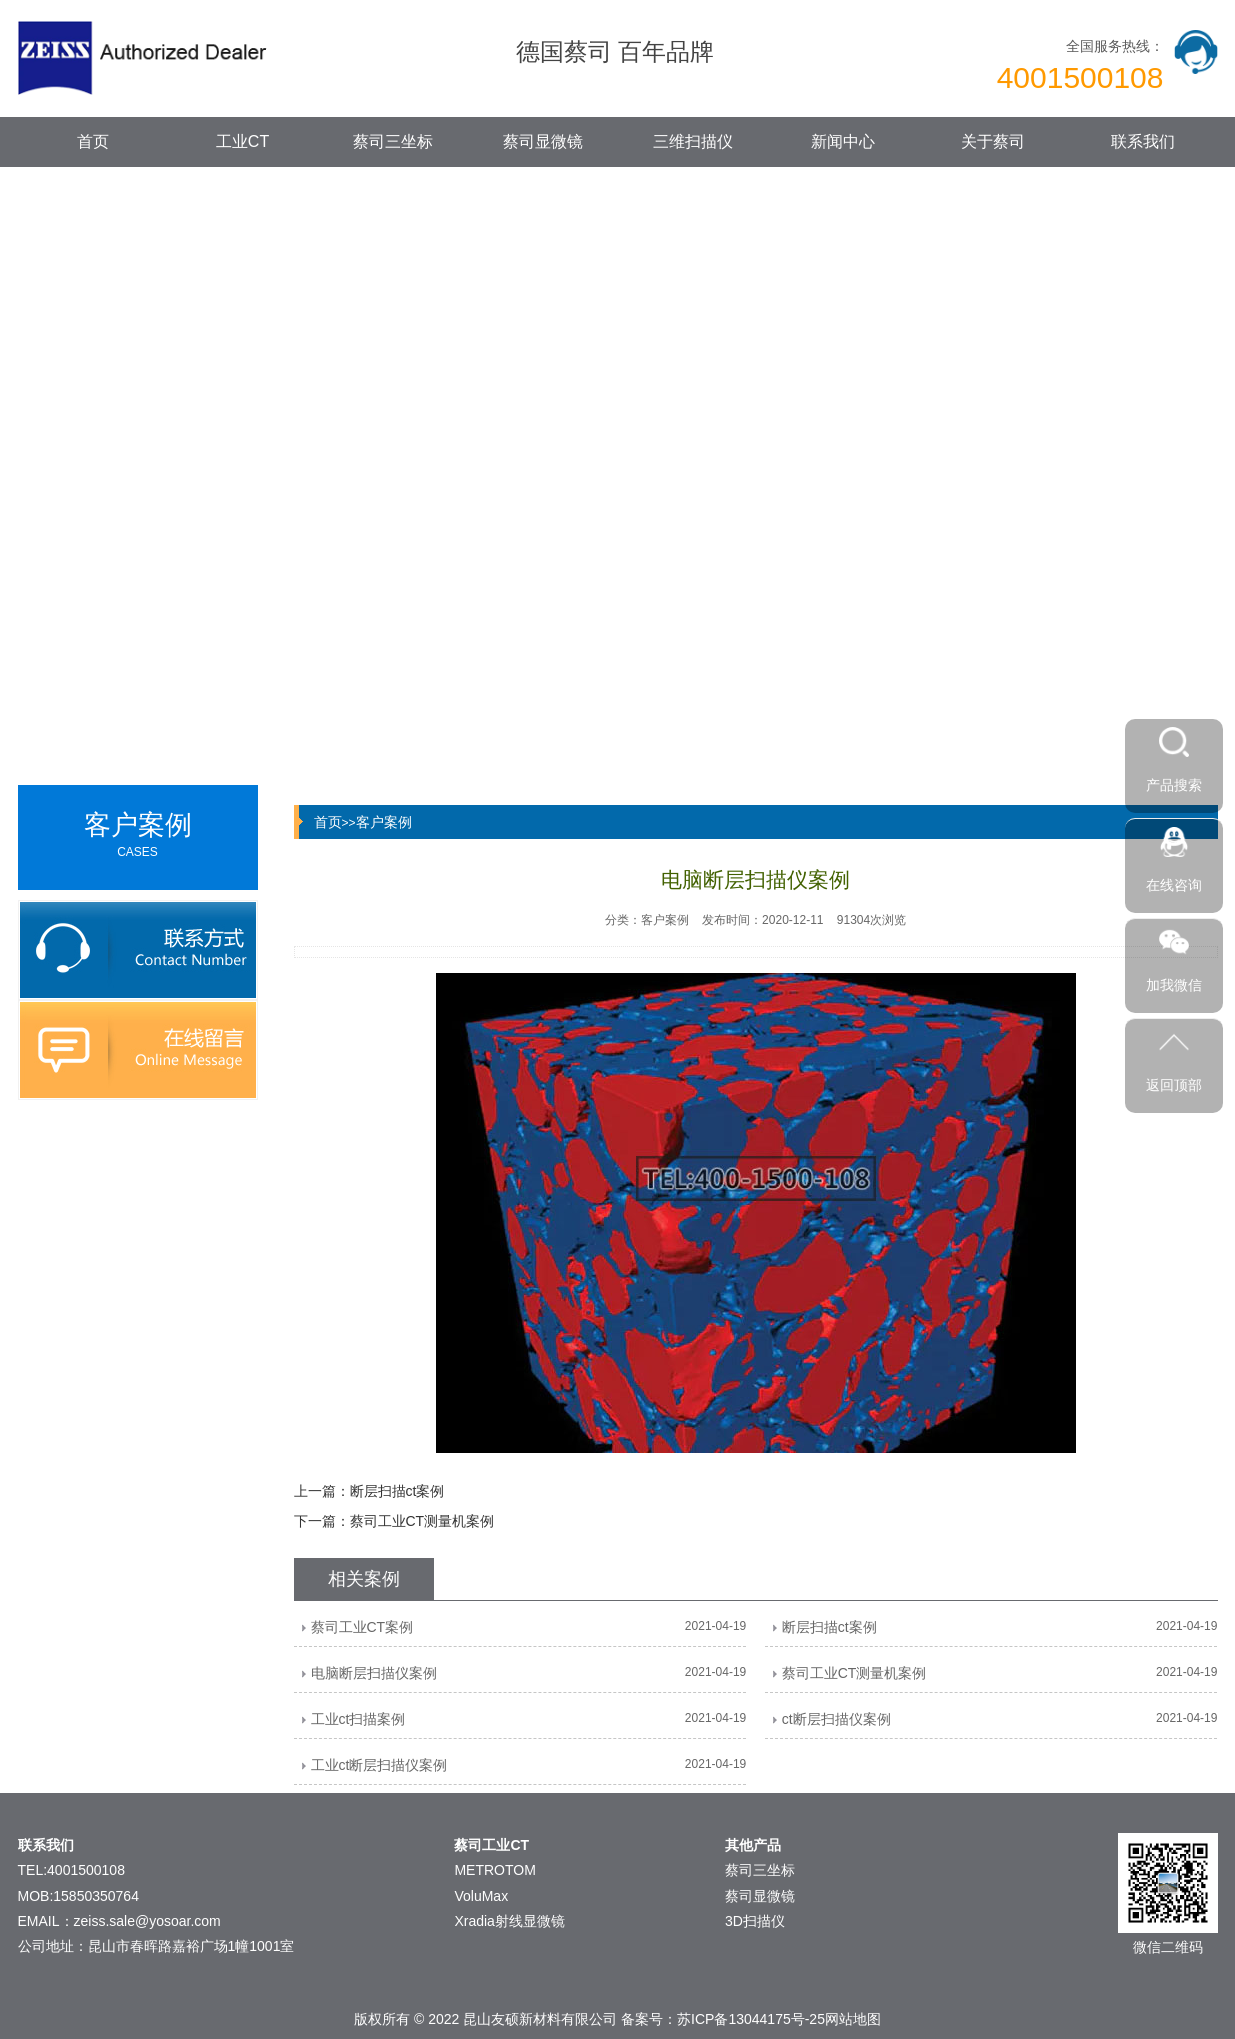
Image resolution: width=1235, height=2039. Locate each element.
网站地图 (853, 2019)
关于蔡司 (993, 141)
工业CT (242, 141)
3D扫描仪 (755, 1921)
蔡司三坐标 (393, 141)
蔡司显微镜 (543, 141)
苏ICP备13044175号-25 (751, 2019)
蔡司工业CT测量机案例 (422, 1521)
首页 (93, 141)
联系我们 (1143, 141)
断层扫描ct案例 (397, 1491)
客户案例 (384, 822)
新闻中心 (843, 141)
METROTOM (494, 1870)
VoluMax (481, 1896)
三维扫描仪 (693, 141)
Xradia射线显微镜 (509, 1921)
